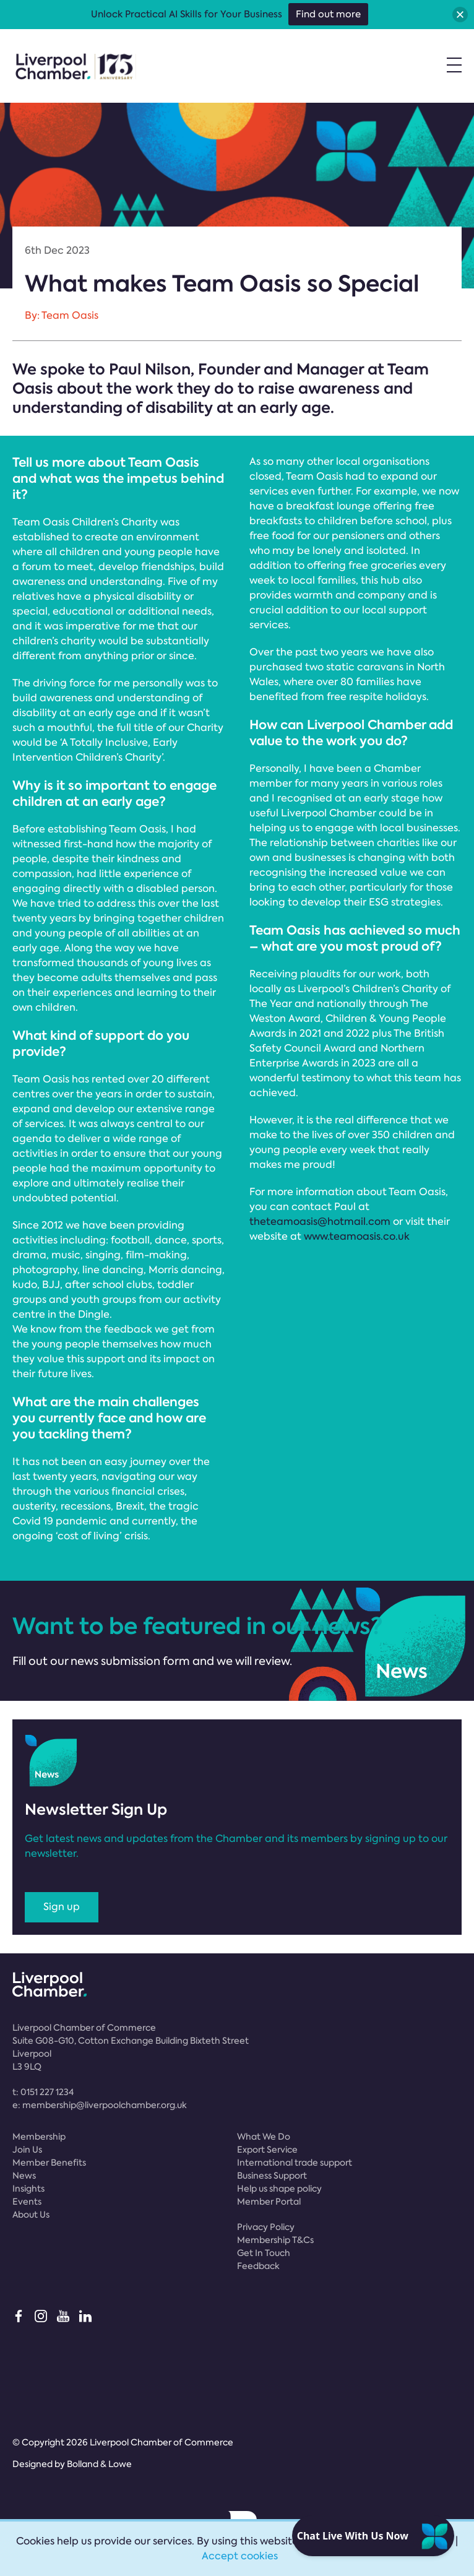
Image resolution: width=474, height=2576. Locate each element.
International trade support (294, 2162)
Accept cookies (240, 2555)
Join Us (27, 2149)
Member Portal (269, 2201)
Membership (39, 2136)
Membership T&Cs (275, 2239)
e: (99, 2105)
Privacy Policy (266, 2226)
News (24, 2175)
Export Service (267, 2149)
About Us (31, 2214)
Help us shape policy (279, 2188)
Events (26, 2201)
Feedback (258, 2265)
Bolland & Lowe (99, 2464)
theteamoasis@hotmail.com (319, 1221)
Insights (28, 2188)
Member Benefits (49, 2162)
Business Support (272, 2175)
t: (43, 2092)
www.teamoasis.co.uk (357, 1236)
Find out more (328, 14)
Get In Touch (263, 2252)
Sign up (61, 1906)
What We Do (263, 2136)
